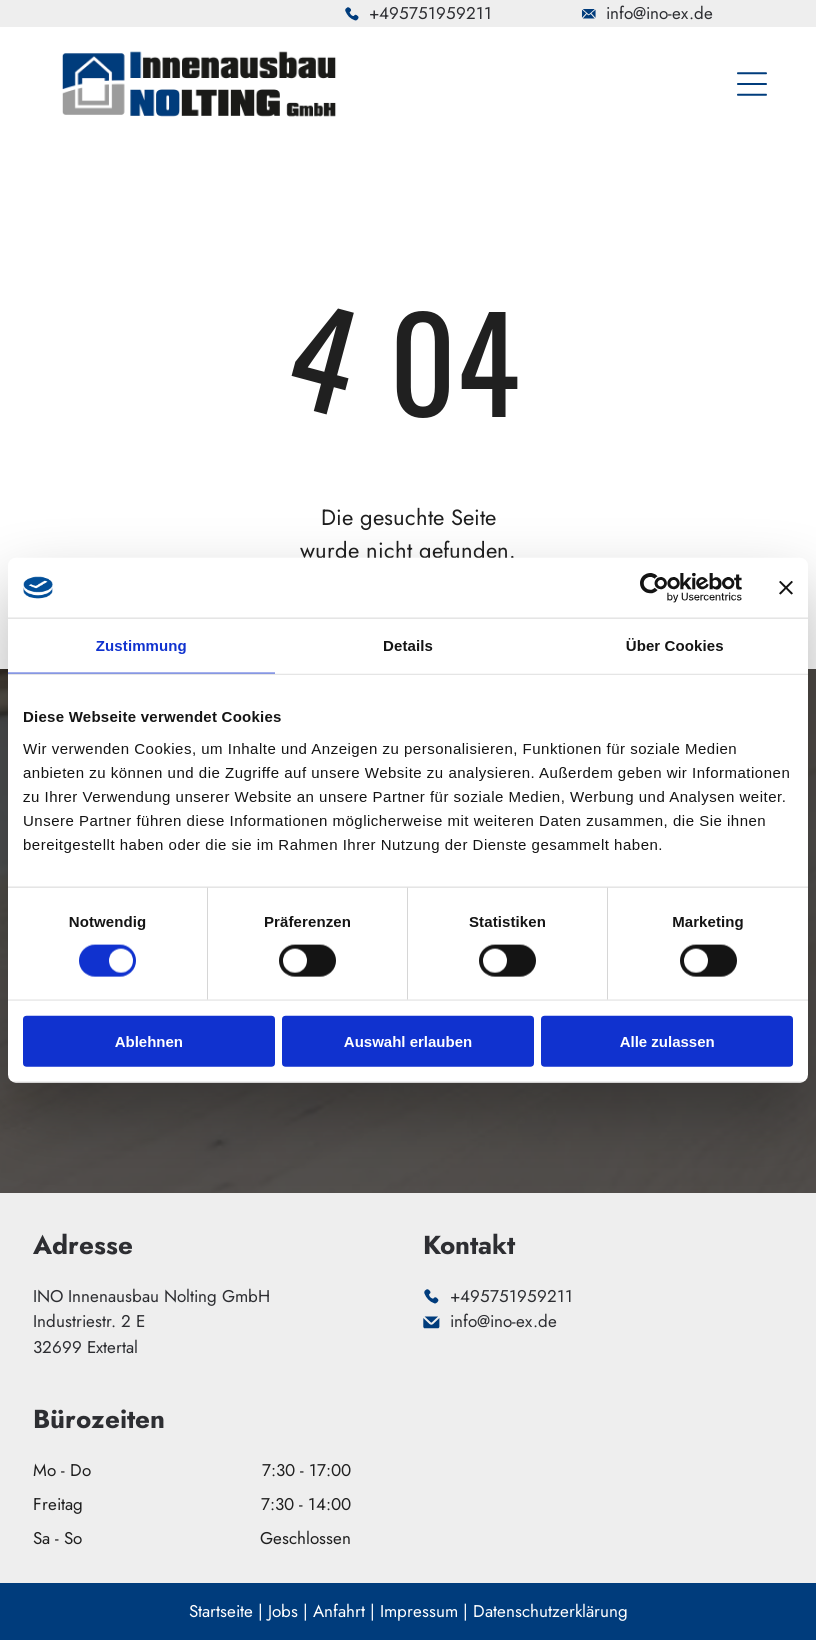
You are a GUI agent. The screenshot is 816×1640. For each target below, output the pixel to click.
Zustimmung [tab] (141, 645)
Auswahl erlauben (408, 1041)
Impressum (419, 1611)
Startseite (221, 1611)
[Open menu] (752, 84)
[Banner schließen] (786, 588)
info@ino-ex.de (659, 13)
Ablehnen (149, 1041)
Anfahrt (339, 1611)
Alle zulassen (667, 1041)
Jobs (283, 1611)
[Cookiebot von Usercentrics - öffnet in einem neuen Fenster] (654, 588)
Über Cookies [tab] (675, 645)
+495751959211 (430, 13)
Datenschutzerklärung (550, 1611)
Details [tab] (408, 645)
